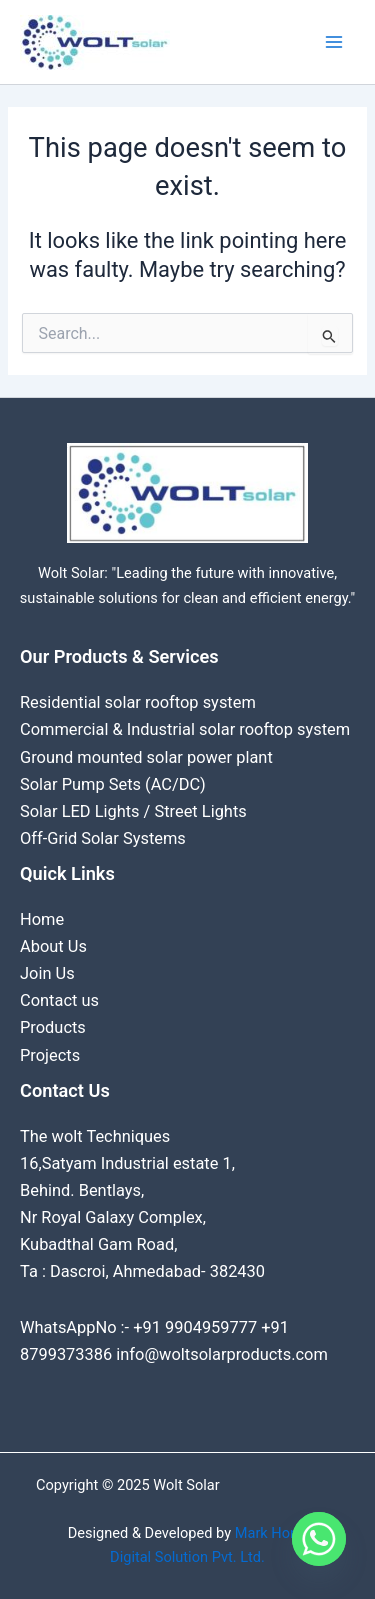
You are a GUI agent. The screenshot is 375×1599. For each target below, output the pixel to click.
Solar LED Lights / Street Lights (133, 811)
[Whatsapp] (319, 1547)
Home (42, 919)
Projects (50, 1055)
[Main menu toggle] (334, 42)
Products (53, 1027)
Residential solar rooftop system (138, 702)
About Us (53, 946)
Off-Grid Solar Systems (103, 838)
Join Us (47, 973)
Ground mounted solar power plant (146, 757)
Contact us (59, 1000)
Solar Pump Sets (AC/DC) (113, 784)
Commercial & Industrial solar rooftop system (185, 729)
